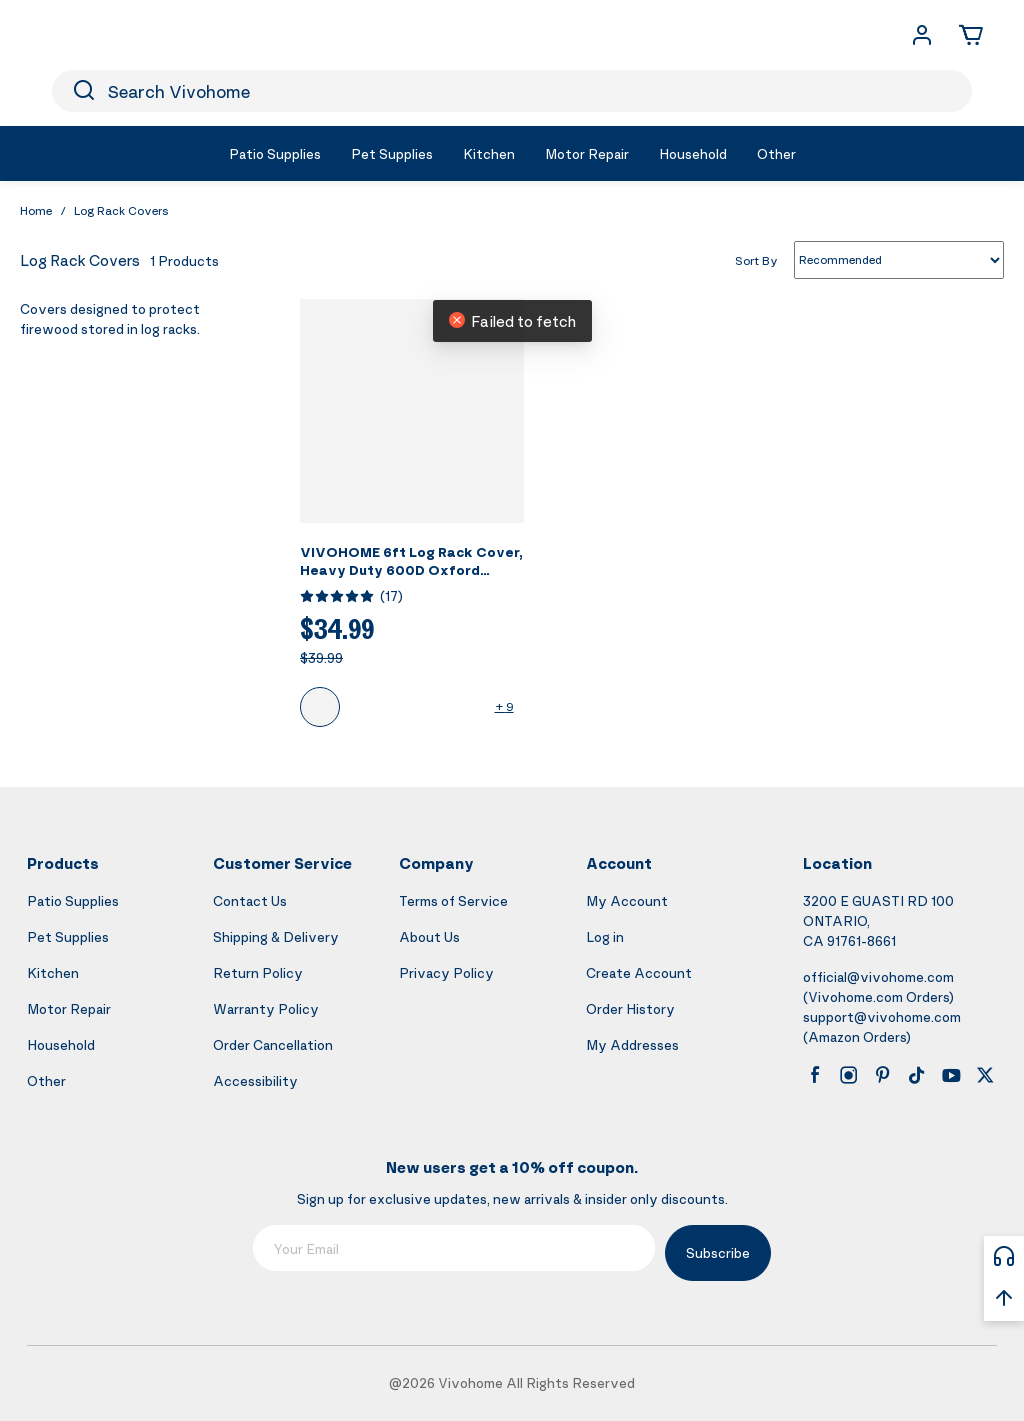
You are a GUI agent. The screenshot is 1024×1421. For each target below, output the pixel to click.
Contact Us (250, 900)
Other (46, 1080)
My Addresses (632, 1044)
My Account (627, 900)
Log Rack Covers (121, 210)
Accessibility (255, 1080)
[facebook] (815, 1075)
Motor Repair (69, 1008)
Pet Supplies (68, 936)
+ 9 (504, 706)
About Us (429, 936)
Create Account (639, 972)
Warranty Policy (266, 1008)
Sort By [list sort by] (756, 259)
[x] (985, 1075)
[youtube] (951, 1075)
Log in (605, 936)
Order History (630, 1008)
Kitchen (53, 972)
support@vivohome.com (882, 1016)
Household (61, 1044)
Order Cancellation (273, 1044)
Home (36, 210)
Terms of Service (453, 900)
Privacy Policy (446, 972)
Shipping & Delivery (276, 936)
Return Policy (258, 972)
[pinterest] (883, 1075)
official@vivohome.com (878, 976)
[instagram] (849, 1075)
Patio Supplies (73, 900)
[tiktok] (917, 1075)
